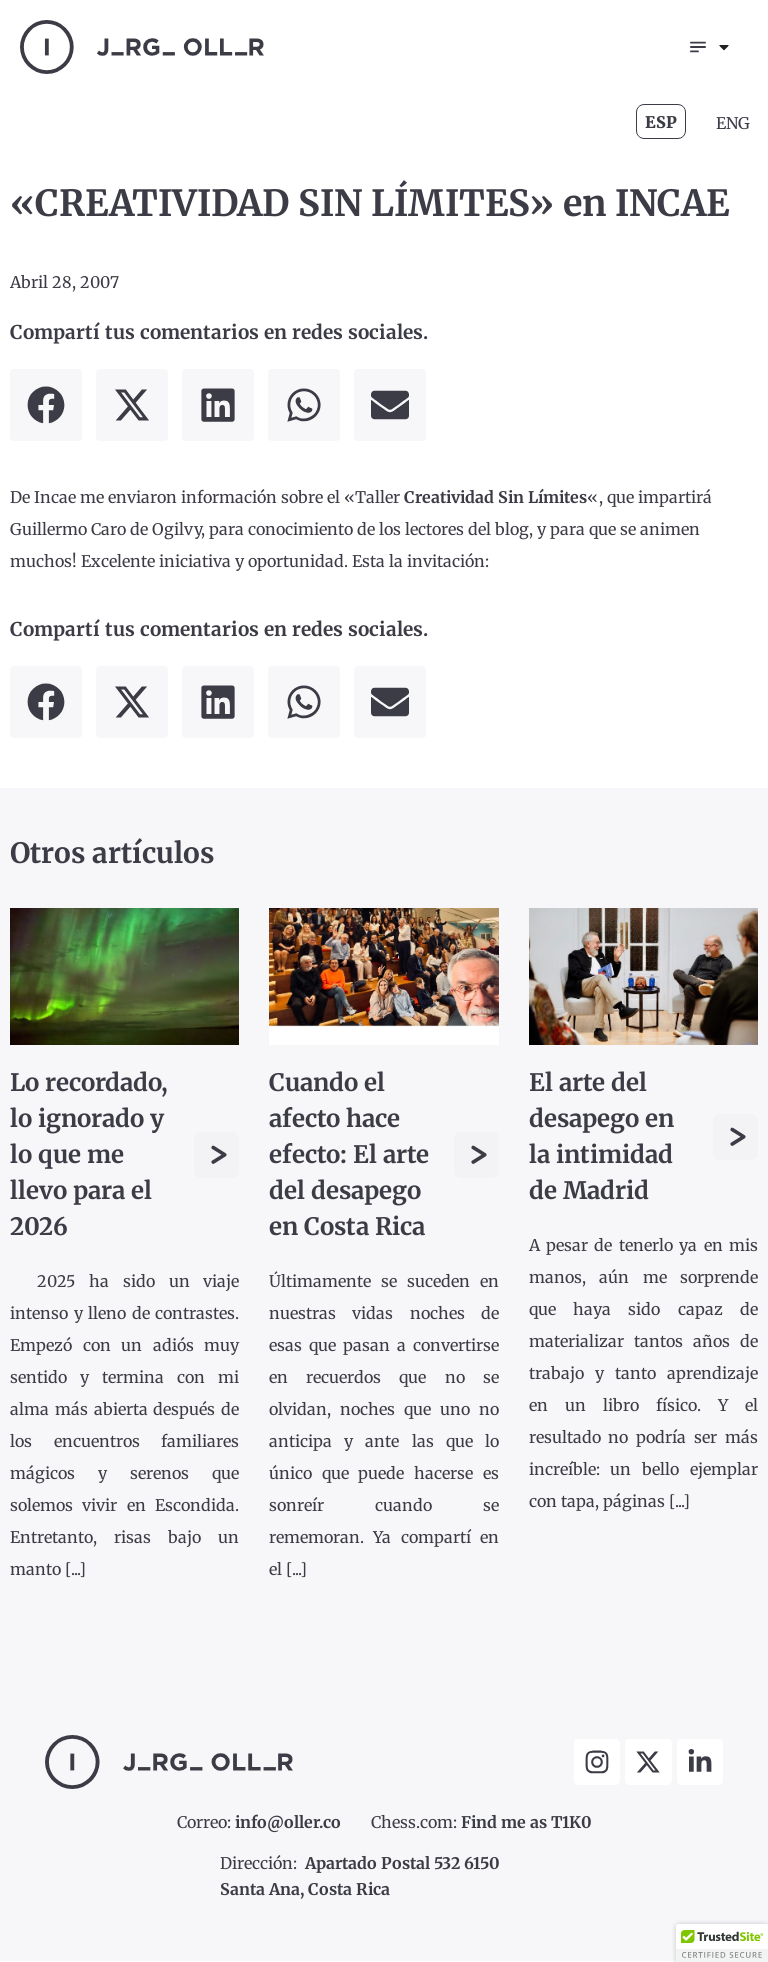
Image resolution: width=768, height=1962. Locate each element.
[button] (46, 406)
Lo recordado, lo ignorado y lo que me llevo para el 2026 (89, 1155)
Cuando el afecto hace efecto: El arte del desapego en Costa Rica (349, 1155)
